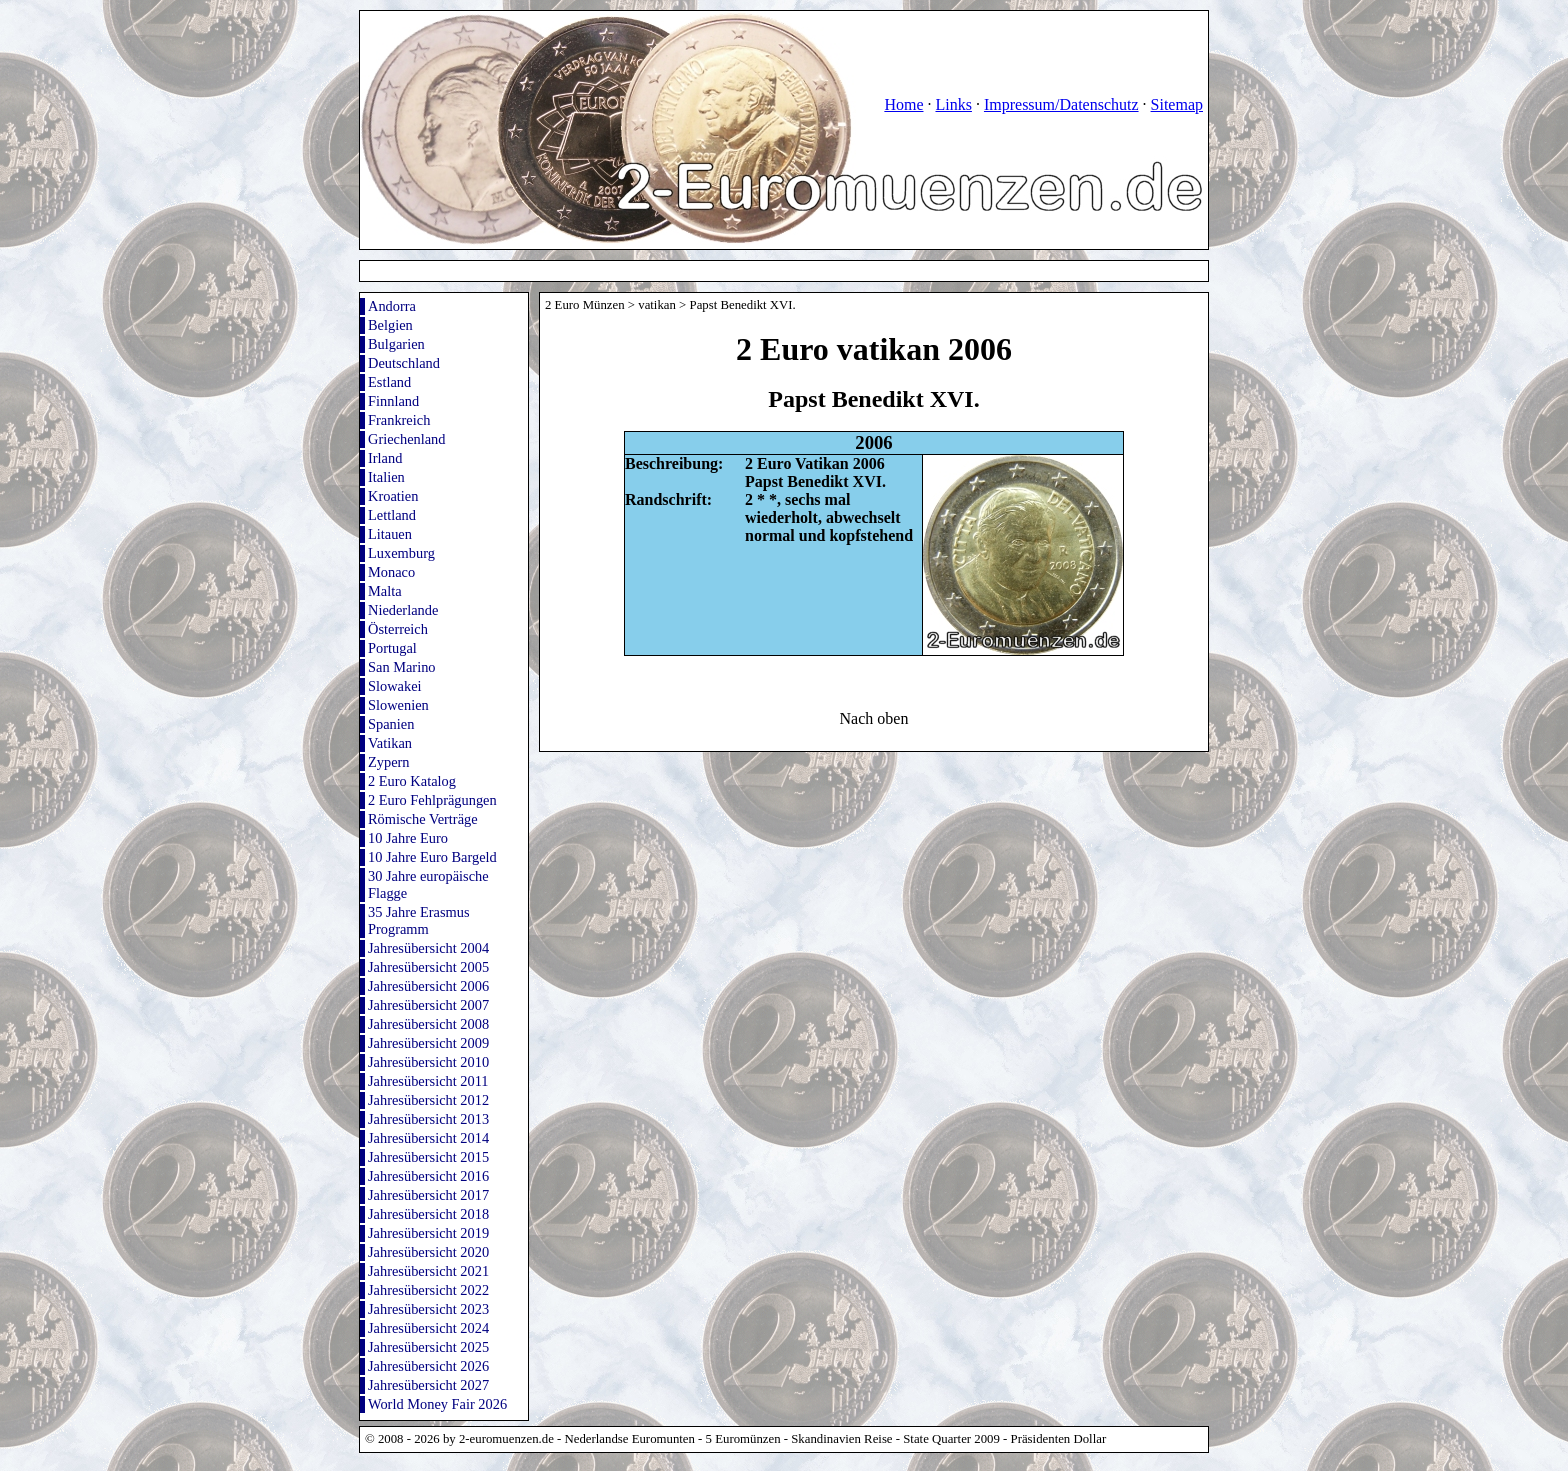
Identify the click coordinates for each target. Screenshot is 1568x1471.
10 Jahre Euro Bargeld (432, 857)
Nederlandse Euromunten (630, 1439)
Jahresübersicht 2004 (428, 948)
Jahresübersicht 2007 (428, 1005)
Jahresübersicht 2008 (428, 1024)
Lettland (392, 515)
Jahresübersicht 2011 (428, 1081)
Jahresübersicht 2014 (428, 1138)
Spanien (391, 724)
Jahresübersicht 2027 (428, 1385)
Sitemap (1177, 104)
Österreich (398, 629)
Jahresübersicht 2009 (428, 1043)
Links (953, 104)
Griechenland (407, 439)
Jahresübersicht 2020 (428, 1252)
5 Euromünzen (743, 1439)
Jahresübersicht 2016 (428, 1176)
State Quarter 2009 (951, 1439)
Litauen (390, 534)
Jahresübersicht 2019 (428, 1233)
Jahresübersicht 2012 (428, 1100)
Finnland (393, 401)
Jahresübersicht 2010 (428, 1062)
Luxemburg (401, 553)
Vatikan (390, 743)
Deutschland (404, 363)
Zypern (389, 762)
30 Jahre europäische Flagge (428, 884)
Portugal (392, 648)
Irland (385, 458)
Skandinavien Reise (841, 1439)
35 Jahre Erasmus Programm (419, 920)
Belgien (390, 325)
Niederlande (403, 610)
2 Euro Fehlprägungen (432, 800)
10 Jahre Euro (408, 838)
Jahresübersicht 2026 (428, 1366)
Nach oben (874, 718)
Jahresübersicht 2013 (428, 1119)
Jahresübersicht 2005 (428, 967)
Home (903, 104)
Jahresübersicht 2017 (428, 1195)
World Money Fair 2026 (437, 1404)
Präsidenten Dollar (1059, 1439)
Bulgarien (396, 344)
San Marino (402, 667)
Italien (386, 477)
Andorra (392, 306)
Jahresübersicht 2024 (428, 1328)
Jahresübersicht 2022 (428, 1290)
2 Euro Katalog (412, 781)
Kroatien (393, 496)
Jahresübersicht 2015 (428, 1157)
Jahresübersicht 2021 (428, 1271)
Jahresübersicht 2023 (428, 1309)
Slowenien (398, 705)
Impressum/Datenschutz (1061, 104)
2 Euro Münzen (585, 305)
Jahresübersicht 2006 (428, 986)
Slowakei (395, 686)
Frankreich (399, 420)
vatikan (657, 305)
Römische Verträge (423, 819)
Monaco (391, 572)
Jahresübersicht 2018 (428, 1214)
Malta (385, 591)
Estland (389, 382)
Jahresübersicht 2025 (428, 1347)
